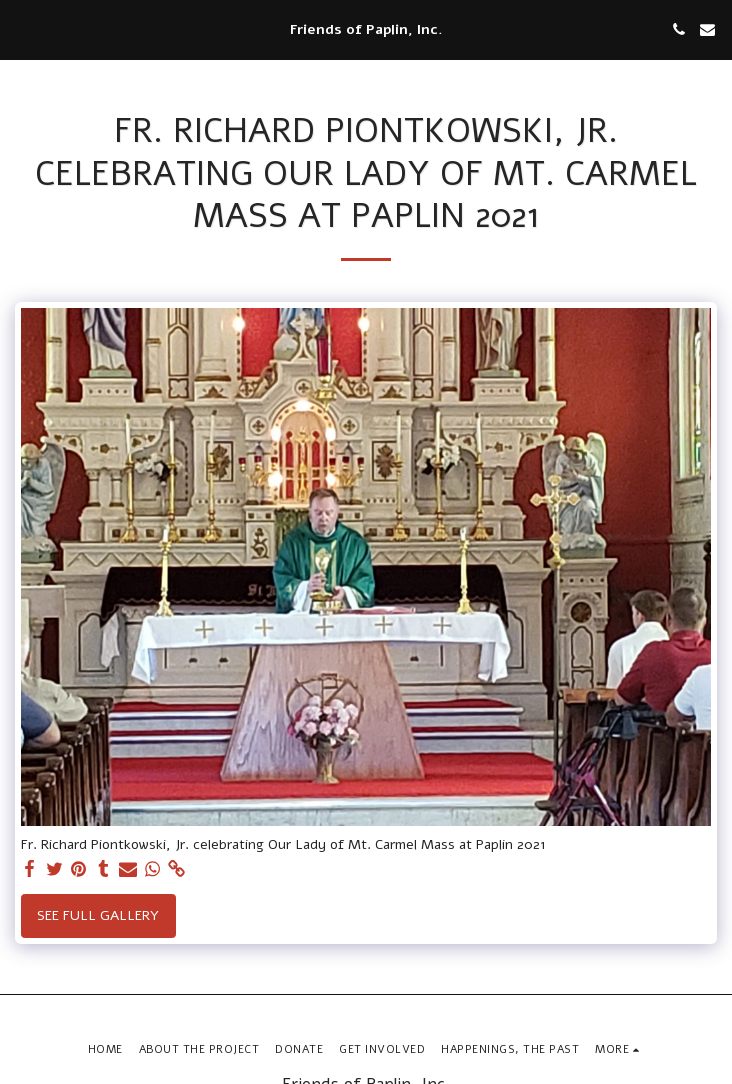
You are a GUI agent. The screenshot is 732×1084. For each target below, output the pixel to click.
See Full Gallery (98, 915)
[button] (22, 28)
